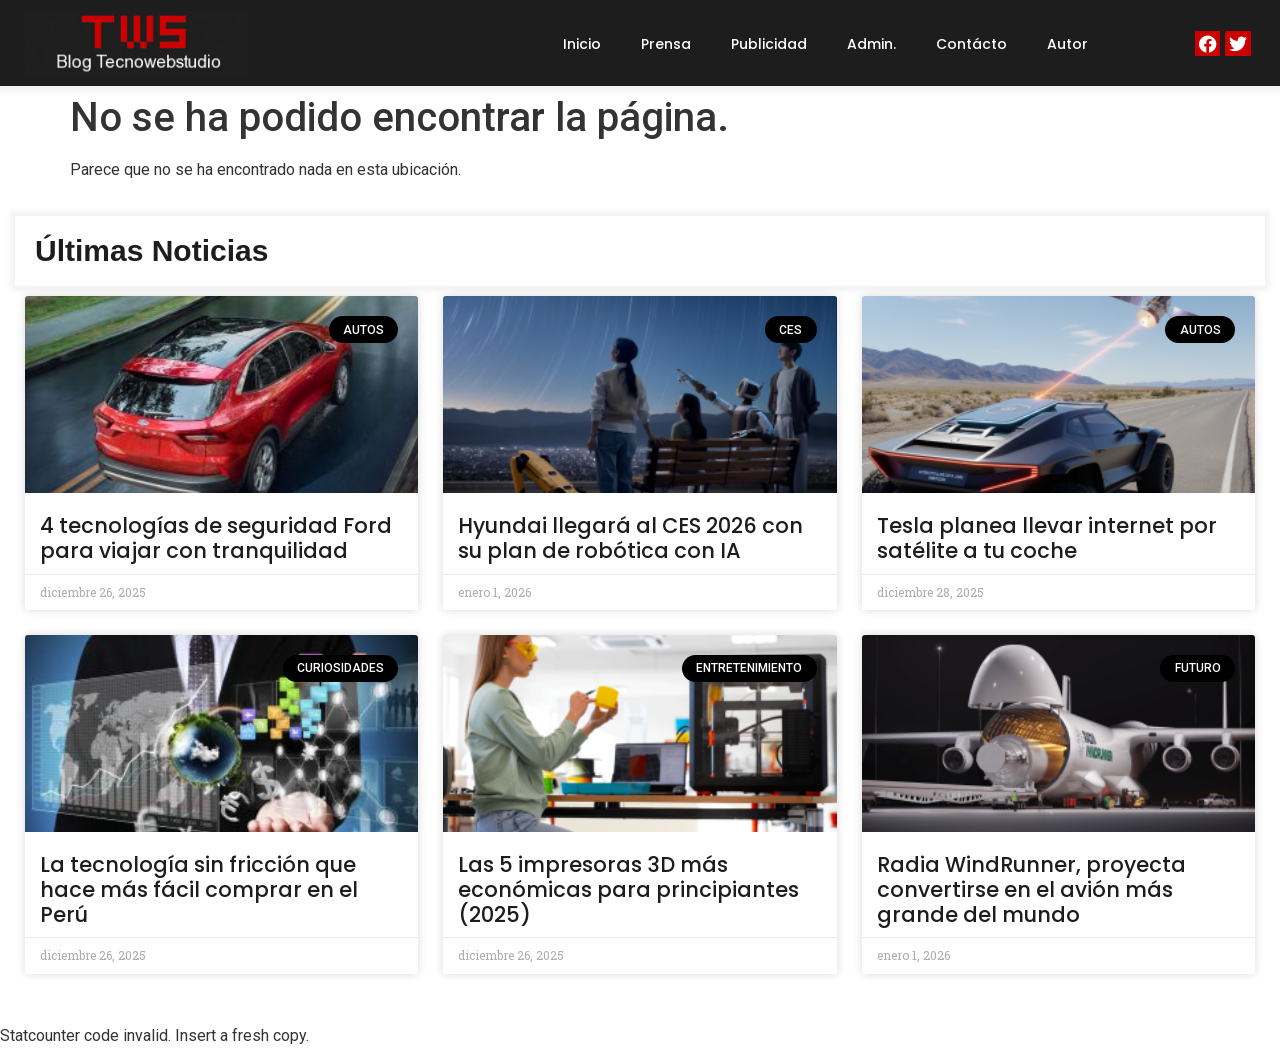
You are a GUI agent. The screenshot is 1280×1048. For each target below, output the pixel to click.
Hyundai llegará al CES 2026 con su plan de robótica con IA (630, 538)
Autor (1067, 44)
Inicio (582, 44)
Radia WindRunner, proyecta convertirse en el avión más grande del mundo (1031, 889)
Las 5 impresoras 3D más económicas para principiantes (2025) (628, 889)
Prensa (666, 44)
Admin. (871, 44)
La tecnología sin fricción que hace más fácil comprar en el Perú (199, 889)
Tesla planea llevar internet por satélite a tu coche (1047, 538)
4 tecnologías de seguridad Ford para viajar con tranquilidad (216, 538)
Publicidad (769, 44)
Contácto (971, 44)
